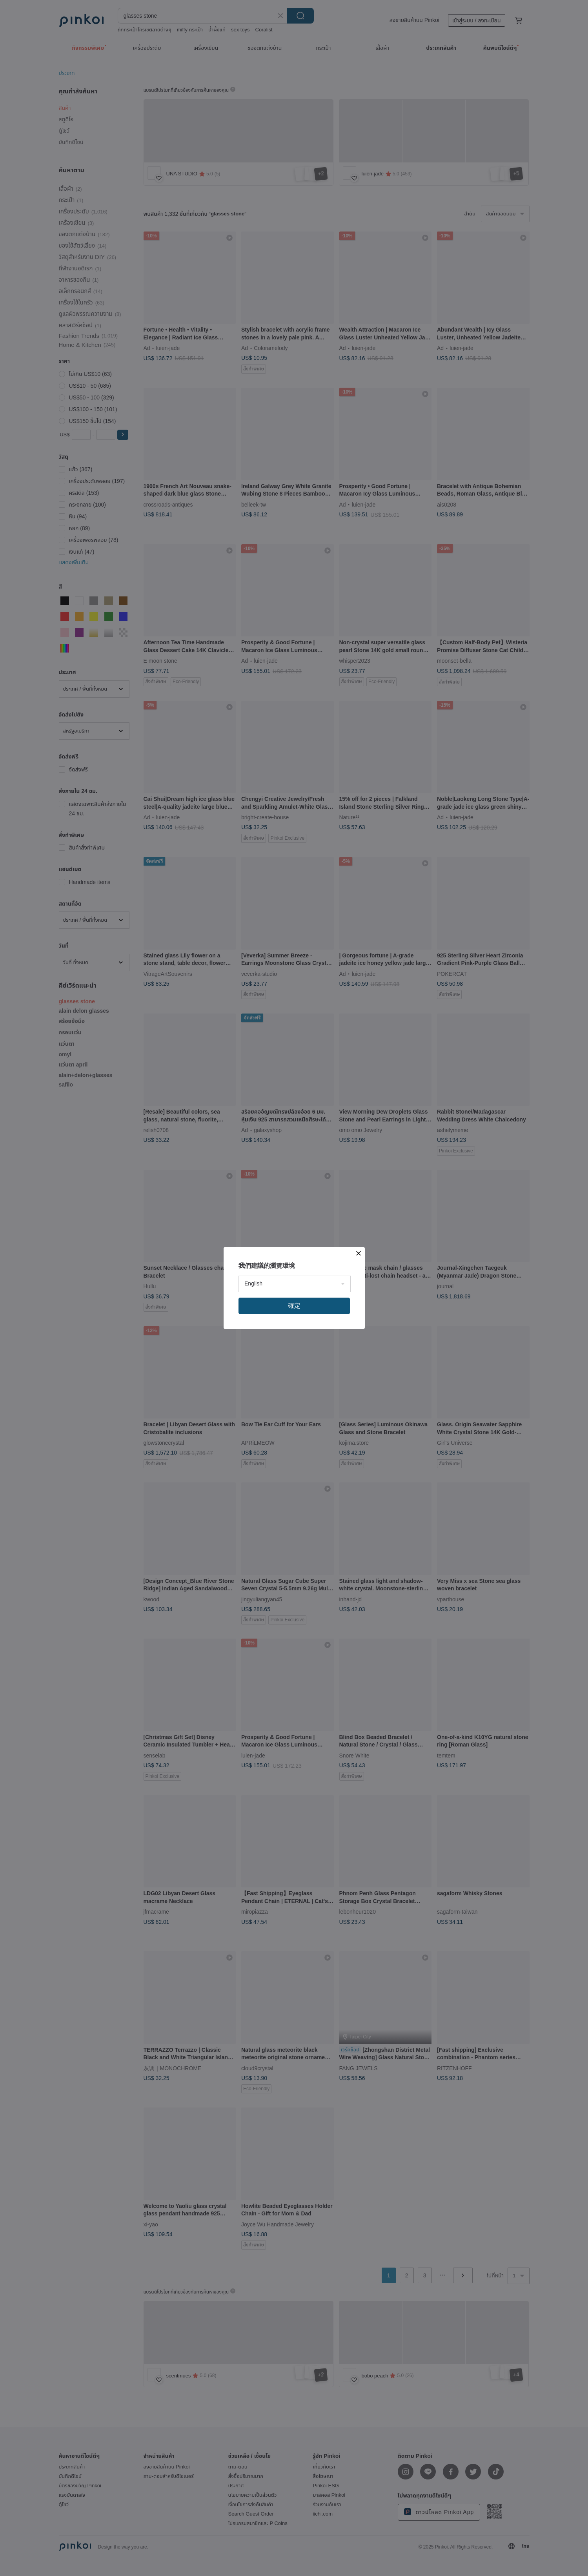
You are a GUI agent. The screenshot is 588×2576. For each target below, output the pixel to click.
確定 (294, 1305)
